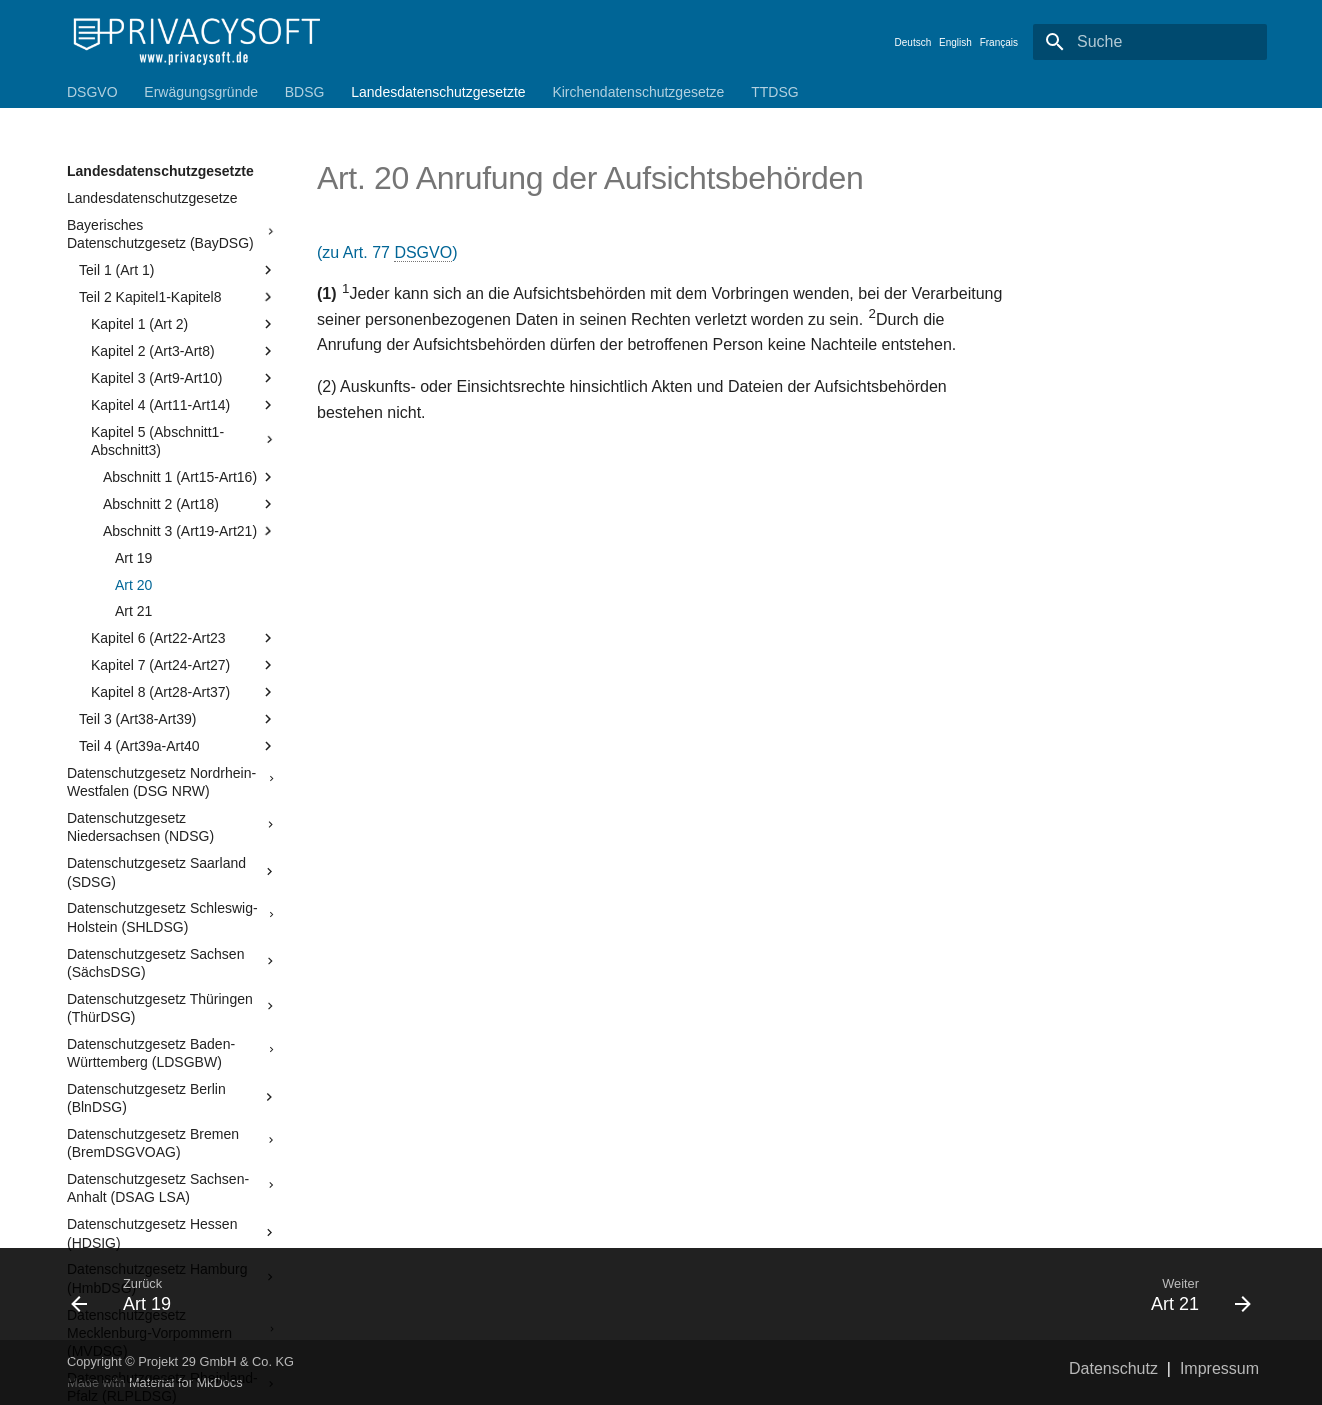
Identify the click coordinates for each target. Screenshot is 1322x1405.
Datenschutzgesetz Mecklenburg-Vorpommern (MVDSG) (172, 1333)
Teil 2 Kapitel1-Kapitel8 (178, 297)
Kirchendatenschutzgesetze (638, 92)
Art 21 (133, 611)
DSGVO (92, 92)
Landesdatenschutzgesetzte (438, 92)
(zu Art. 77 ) (387, 253)
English (955, 42)
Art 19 (133, 558)
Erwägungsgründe (201, 92)
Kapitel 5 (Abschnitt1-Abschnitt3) (184, 441)
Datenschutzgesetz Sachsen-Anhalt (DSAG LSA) (172, 1188)
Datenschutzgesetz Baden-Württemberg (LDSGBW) (172, 1053)
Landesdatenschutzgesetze (152, 198)
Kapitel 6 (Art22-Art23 (184, 638)
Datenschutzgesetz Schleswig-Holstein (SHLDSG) (172, 917)
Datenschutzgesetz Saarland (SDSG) (172, 872)
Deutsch (913, 42)
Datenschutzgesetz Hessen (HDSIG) (172, 1233)
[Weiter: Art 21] (964, 1294)
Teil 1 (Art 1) (178, 270)
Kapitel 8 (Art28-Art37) (184, 692)
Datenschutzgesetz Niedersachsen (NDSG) (172, 827)
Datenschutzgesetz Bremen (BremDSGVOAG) (172, 1143)
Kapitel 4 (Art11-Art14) (184, 405)
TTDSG (774, 92)
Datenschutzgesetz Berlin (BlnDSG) (172, 1098)
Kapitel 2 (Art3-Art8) (184, 351)
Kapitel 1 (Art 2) (184, 324)
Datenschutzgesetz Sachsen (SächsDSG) (172, 963)
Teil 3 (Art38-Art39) (178, 719)
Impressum (1219, 1368)
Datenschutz (1113, 1368)
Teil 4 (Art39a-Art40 (178, 746)
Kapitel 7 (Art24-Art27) (184, 665)
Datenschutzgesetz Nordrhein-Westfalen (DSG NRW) (172, 782)
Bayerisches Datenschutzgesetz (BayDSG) (172, 234)
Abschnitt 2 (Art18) (190, 504)
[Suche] (1150, 42)
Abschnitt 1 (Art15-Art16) (190, 477)
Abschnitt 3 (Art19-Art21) (190, 531)
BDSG (305, 92)
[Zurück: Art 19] (358, 1294)
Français (999, 42)
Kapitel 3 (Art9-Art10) (184, 378)
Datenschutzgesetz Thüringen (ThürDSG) (172, 1008)
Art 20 (133, 585)
